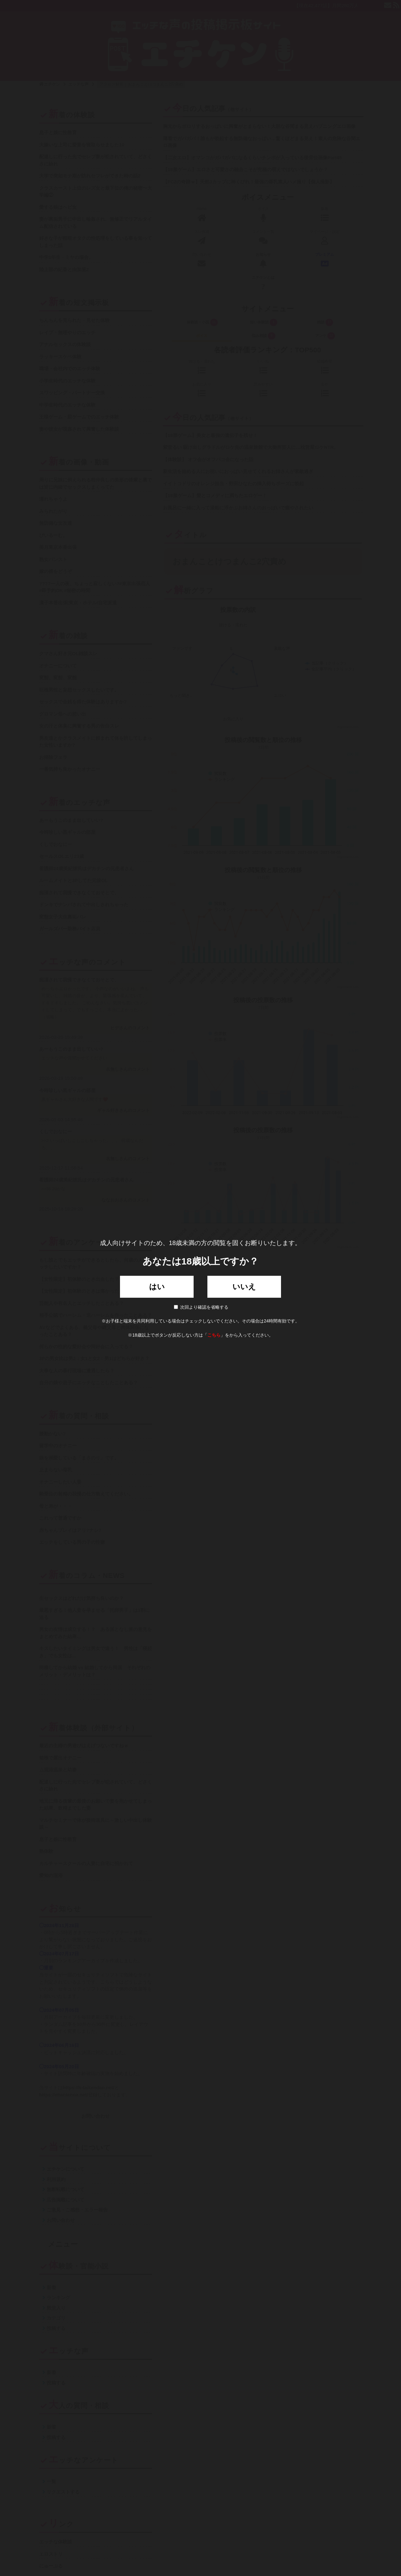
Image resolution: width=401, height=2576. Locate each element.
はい (157, 1286)
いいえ (244, 1286)
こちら (214, 1335)
